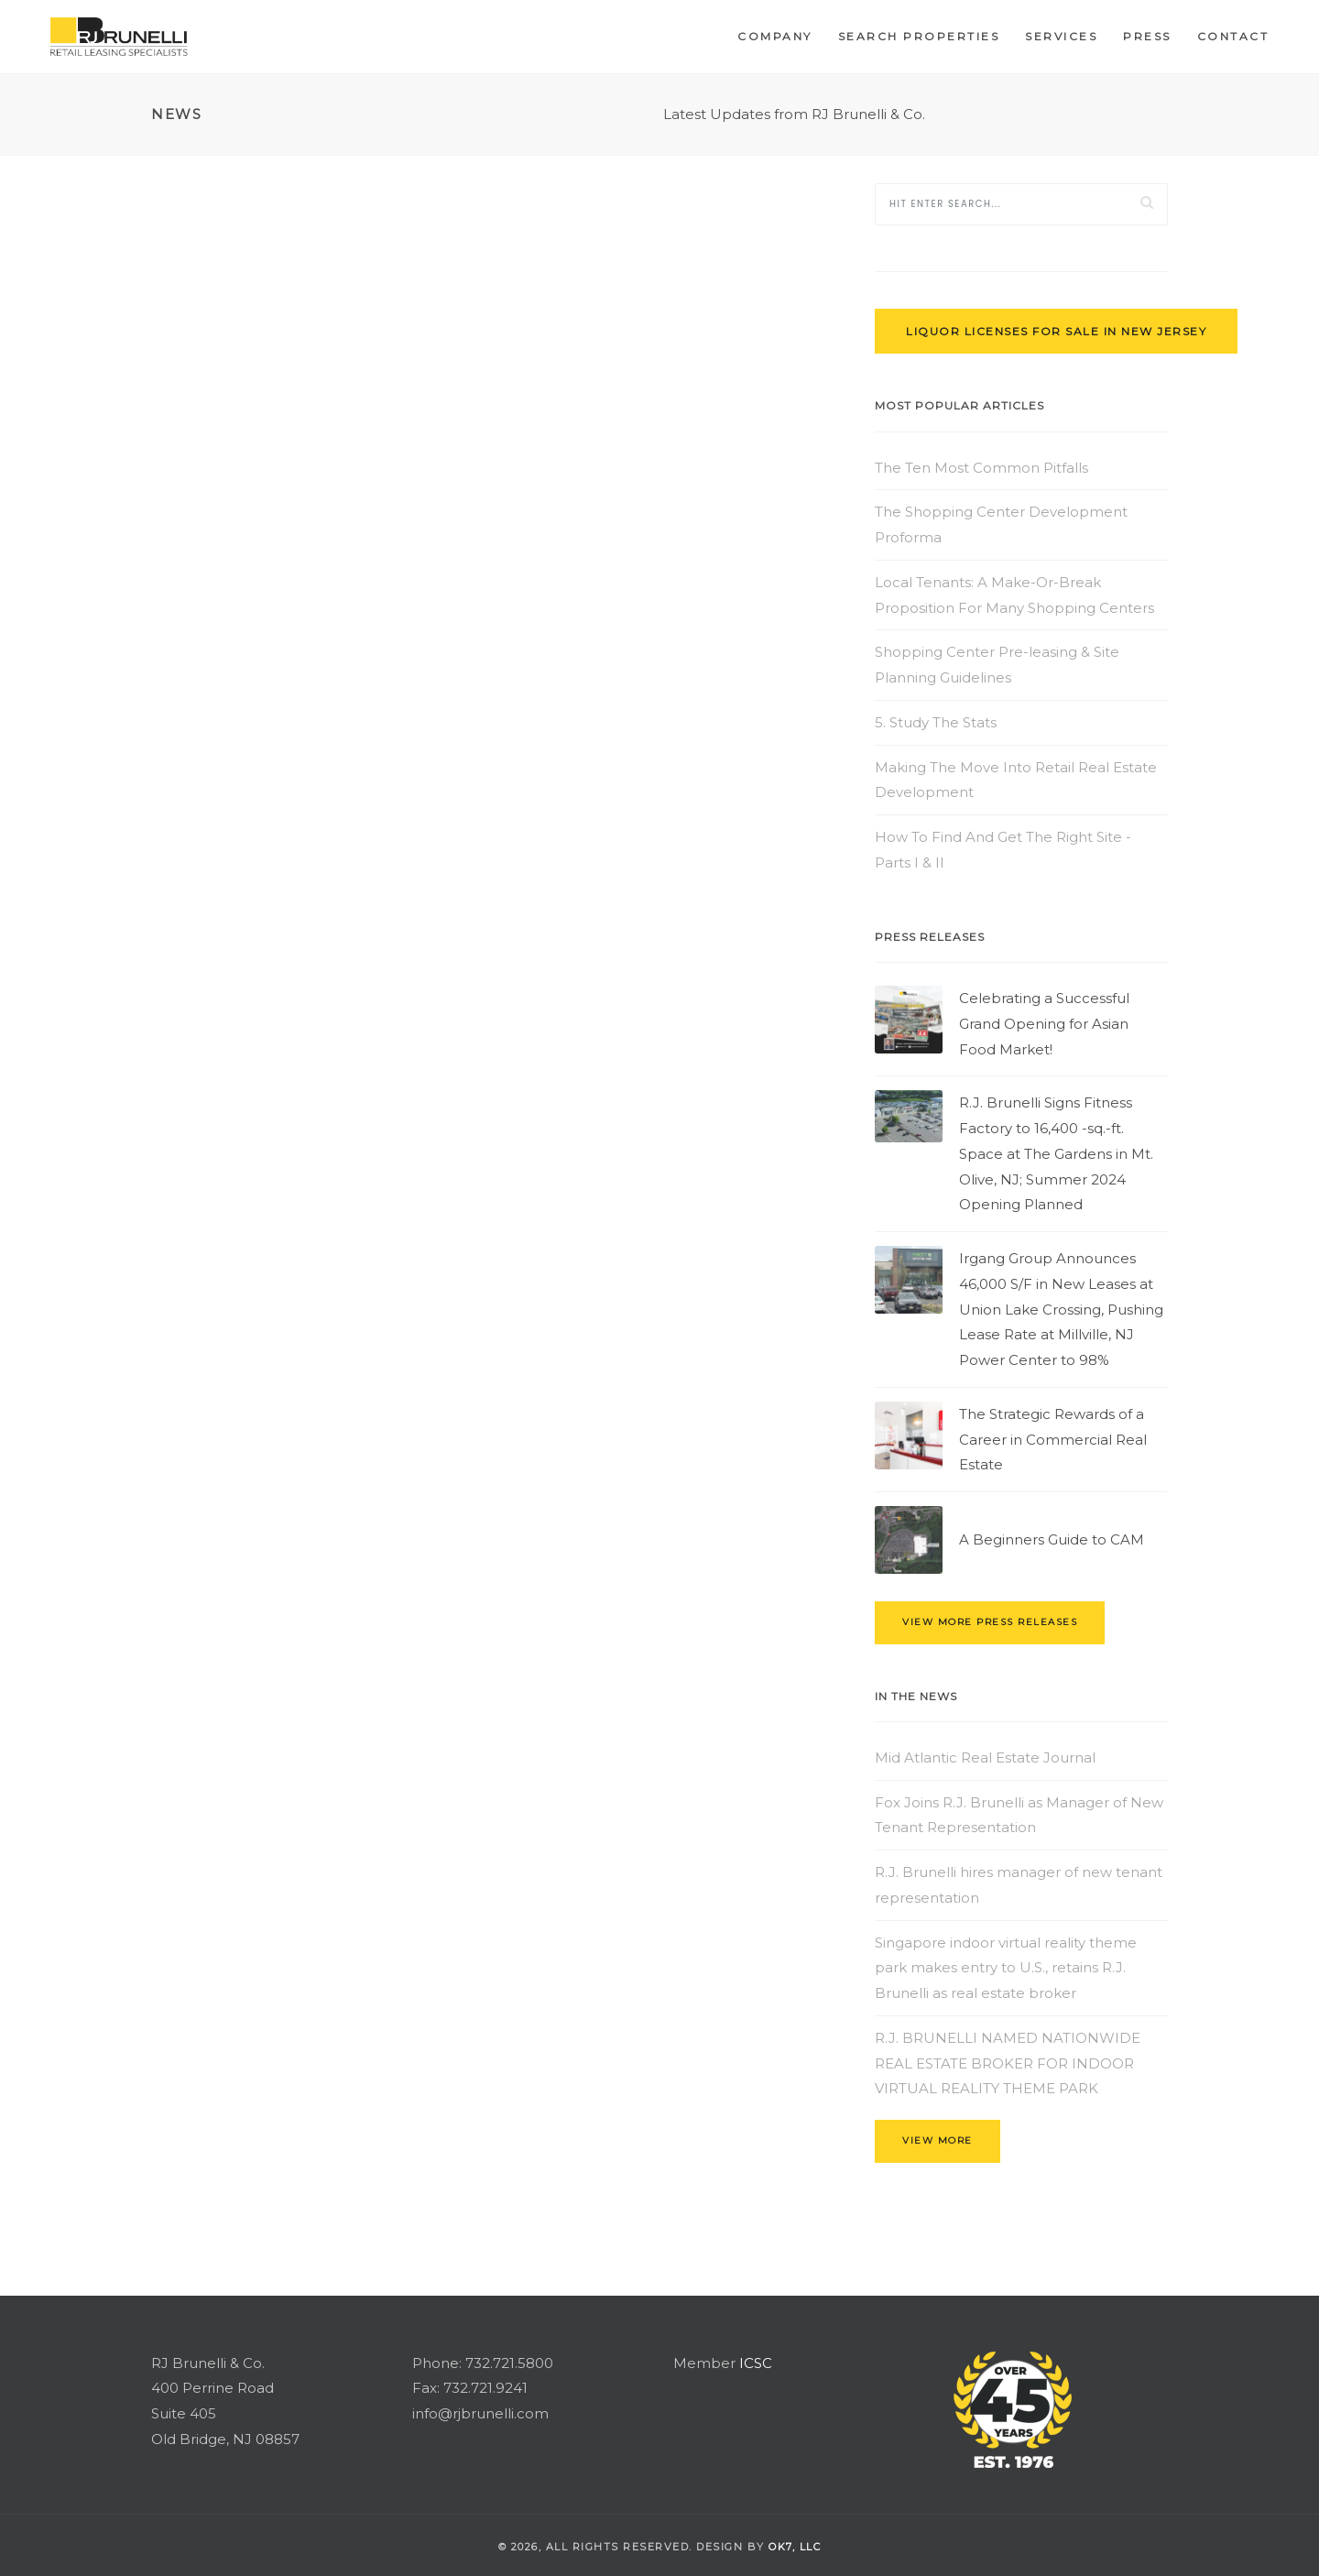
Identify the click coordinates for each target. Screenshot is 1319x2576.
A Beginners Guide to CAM (1051, 1539)
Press (1147, 36)
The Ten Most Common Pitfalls (981, 467)
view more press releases (989, 1622)
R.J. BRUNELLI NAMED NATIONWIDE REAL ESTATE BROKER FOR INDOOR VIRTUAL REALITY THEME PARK (1007, 2063)
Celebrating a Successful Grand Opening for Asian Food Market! (1044, 1023)
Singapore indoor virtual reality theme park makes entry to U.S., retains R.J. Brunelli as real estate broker (1006, 1968)
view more (937, 2140)
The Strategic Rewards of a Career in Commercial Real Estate (1053, 1439)
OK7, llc (795, 2546)
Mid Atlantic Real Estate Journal (985, 1757)
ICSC (755, 2363)
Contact (1233, 36)
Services (1061, 36)
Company (774, 36)
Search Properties (919, 36)
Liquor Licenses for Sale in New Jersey (1056, 331)
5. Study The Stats (936, 722)
